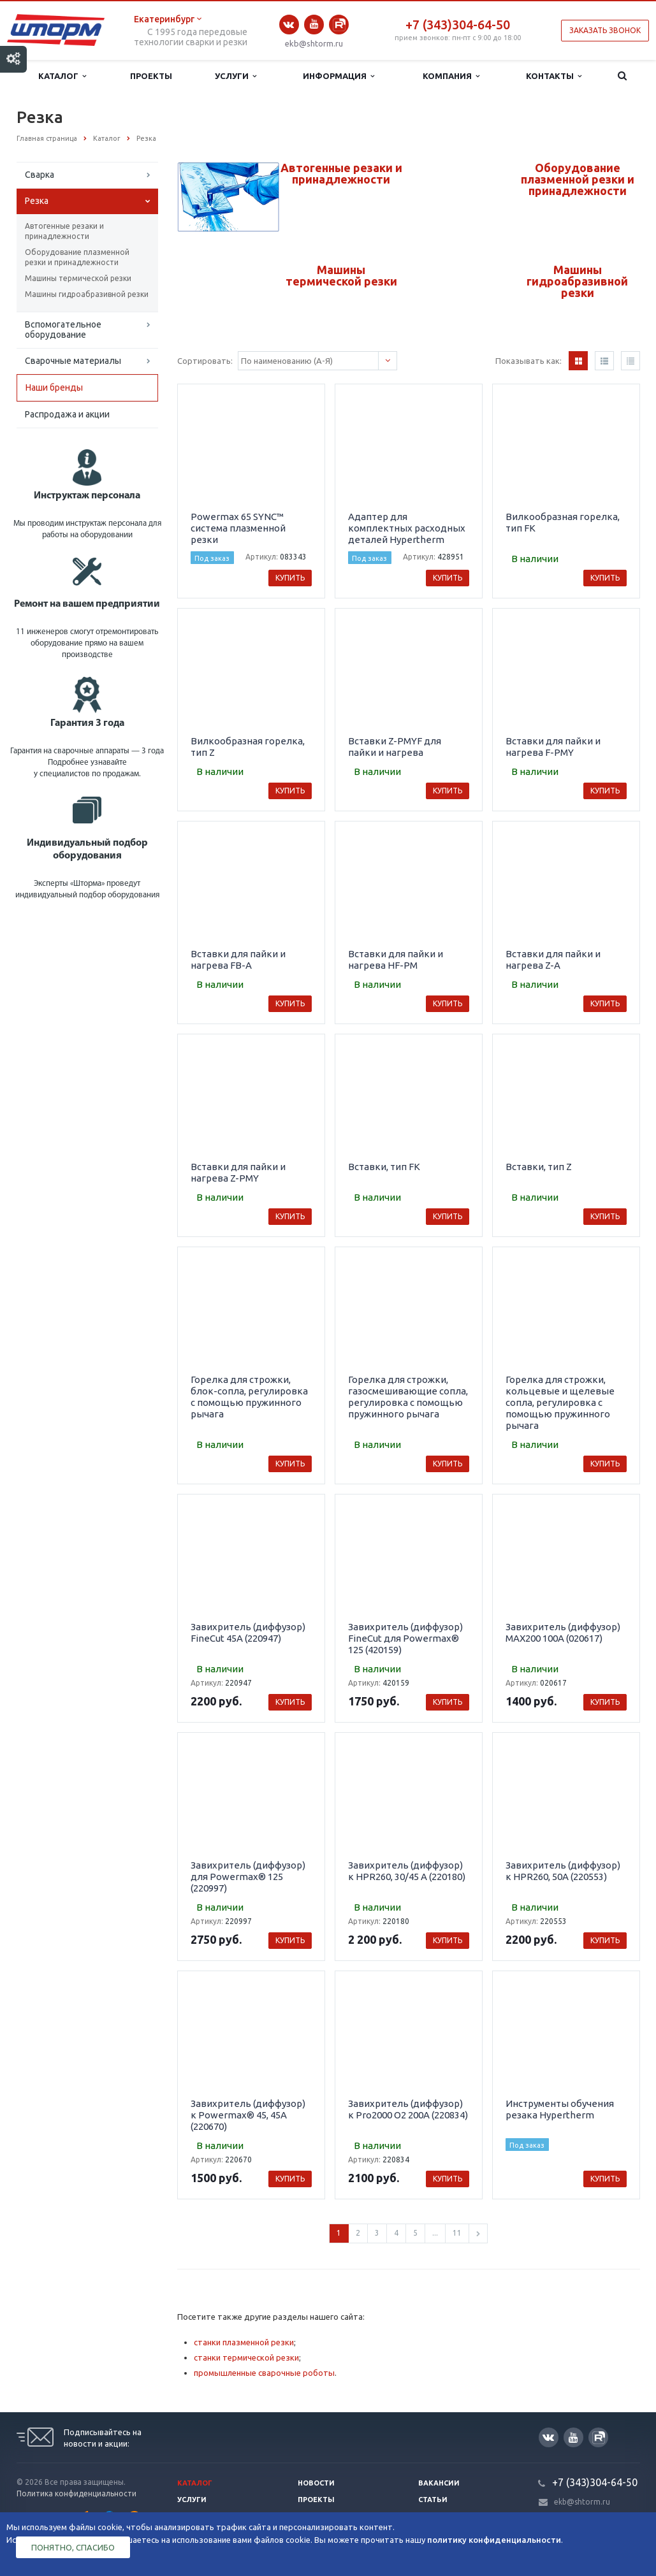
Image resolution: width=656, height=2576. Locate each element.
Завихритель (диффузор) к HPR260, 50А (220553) (563, 1871)
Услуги (235, 76)
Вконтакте (288, 24)
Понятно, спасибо (73, 2547)
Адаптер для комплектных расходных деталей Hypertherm (406, 528)
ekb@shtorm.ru (314, 43)
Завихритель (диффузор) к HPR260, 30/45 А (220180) (406, 1871)
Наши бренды (54, 387)
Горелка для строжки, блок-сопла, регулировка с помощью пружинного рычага (249, 1396)
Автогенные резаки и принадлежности (64, 231)
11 (457, 2233)
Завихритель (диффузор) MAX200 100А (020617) (563, 1632)
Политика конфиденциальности (76, 2493)
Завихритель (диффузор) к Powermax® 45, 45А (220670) (248, 2115)
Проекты (151, 75)
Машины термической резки (78, 278)
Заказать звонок (605, 30)
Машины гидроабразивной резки (87, 294)
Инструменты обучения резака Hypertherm (560, 2109)
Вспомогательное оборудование (63, 329)
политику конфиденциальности (494, 2539)
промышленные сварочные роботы (264, 2372)
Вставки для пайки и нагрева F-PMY (553, 746)
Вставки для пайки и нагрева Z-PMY (238, 1172)
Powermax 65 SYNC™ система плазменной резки (238, 528)
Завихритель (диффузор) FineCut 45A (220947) (248, 1632)
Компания (451, 76)
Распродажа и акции (67, 414)
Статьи (433, 2499)
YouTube (314, 24)
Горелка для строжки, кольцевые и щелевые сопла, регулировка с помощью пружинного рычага (560, 1402)
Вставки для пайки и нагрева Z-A (553, 959)
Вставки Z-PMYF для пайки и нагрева (394, 746)
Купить (290, 578)
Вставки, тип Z (539, 1166)
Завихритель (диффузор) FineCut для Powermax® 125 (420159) (405, 1638)
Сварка (39, 175)
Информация (338, 76)
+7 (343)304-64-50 (457, 24)
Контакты (553, 76)
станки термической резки (246, 2357)
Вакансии (439, 2483)
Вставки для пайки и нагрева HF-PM (395, 959)
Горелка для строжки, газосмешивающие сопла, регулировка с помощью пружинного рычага (408, 1396)
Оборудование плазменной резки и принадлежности (77, 257)
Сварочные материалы (73, 361)
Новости (316, 2483)
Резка (36, 201)
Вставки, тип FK (384, 1166)
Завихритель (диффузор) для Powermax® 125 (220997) (248, 1876)
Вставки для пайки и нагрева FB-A (238, 959)
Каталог (62, 76)
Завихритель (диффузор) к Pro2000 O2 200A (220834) (408, 2109)
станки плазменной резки (244, 2342)
